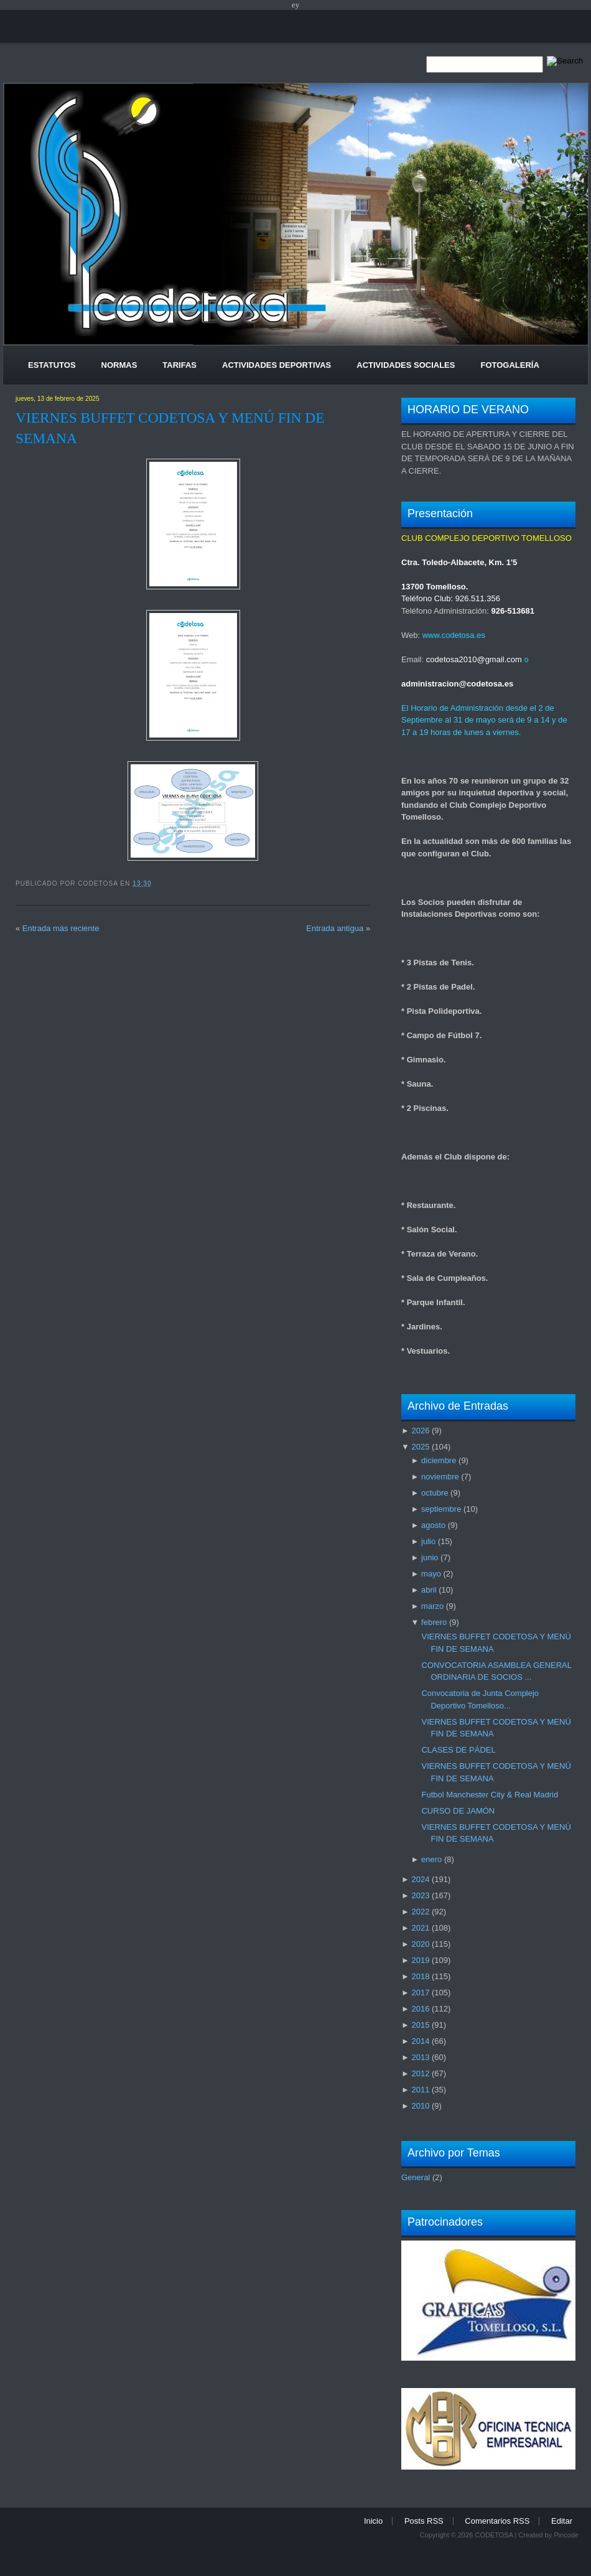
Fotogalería (509, 365)
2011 (420, 2089)
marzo (432, 1606)
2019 (420, 1960)
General (415, 2177)
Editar (561, 2521)
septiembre (441, 1509)
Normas (119, 365)
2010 (420, 2105)
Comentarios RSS (497, 2521)
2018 (420, 1976)
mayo (431, 1573)
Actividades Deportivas (276, 365)
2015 (420, 2025)
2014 (420, 2041)
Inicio (373, 2521)
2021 (420, 1927)
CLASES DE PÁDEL (458, 1749)
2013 (420, 2057)
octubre (434, 1492)
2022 (420, 1911)
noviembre (440, 1476)
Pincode (566, 2535)
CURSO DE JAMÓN (458, 1810)
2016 (420, 2008)
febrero (434, 1622)
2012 (420, 2073)
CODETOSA (494, 2535)
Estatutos (52, 365)
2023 (420, 1895)
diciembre (438, 1460)
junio (429, 1557)
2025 (420, 1446)
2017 (420, 1992)
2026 (420, 1430)
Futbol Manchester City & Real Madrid (489, 1794)
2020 (420, 1944)
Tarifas (179, 365)
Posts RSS (424, 2521)
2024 (420, 1879)
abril (429, 1590)
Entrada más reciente (61, 928)
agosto (433, 1525)
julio (428, 1541)
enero (431, 1859)
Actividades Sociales (405, 365)
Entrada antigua (334, 928)
